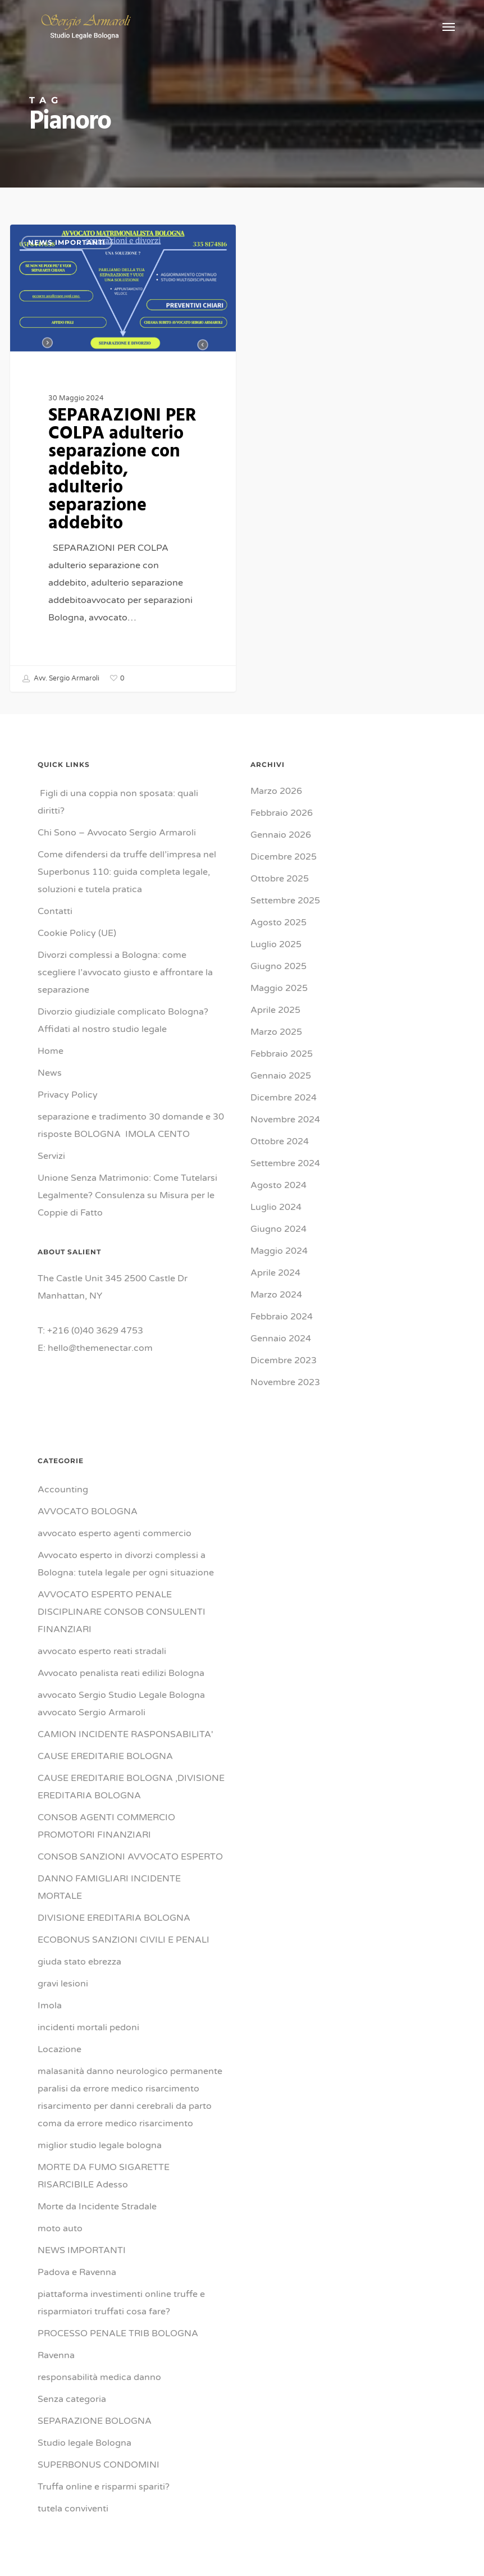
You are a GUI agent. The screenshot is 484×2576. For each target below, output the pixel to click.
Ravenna (56, 2355)
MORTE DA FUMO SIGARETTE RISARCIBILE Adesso (104, 2176)
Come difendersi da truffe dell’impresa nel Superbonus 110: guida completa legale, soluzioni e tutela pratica (127, 872)
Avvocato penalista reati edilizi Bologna (121, 1673)
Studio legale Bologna (84, 2443)
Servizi (51, 1156)
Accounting (63, 1489)
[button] (448, 26)
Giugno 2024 (278, 1229)
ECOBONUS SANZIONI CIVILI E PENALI (123, 1939)
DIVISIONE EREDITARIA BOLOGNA (114, 1918)
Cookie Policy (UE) (77, 933)
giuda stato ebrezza (79, 1961)
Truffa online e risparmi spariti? (104, 2486)
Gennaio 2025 (280, 1075)
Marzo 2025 (276, 1032)
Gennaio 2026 (280, 835)
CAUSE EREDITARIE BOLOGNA (105, 1756)
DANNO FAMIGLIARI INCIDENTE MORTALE (109, 1887)
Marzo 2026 (276, 791)
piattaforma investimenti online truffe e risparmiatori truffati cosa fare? (121, 2303)
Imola (50, 2005)
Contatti (55, 911)
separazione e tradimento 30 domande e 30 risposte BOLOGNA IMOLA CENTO (131, 1125)
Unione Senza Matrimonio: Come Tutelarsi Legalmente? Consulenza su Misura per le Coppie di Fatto (127, 1195)
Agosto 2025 (278, 922)
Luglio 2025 (276, 944)
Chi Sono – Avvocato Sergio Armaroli (117, 832)
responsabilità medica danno (99, 2377)
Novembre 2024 (285, 1119)
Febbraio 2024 (281, 1316)
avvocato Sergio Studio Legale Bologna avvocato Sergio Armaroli (121, 1703)
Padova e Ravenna (77, 2272)
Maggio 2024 (279, 1251)
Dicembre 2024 (283, 1097)
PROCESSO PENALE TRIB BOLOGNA (118, 2333)
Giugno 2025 (278, 966)
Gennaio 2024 (280, 1338)
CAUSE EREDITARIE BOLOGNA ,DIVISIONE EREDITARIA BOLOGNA (131, 1787)
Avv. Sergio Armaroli (60, 678)
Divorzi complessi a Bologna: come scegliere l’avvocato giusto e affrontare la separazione (125, 972)
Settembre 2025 (285, 900)
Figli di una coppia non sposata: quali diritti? (118, 802)
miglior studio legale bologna (100, 2145)
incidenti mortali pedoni (88, 2027)
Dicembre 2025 (283, 856)
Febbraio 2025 (281, 1053)
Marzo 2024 (276, 1294)
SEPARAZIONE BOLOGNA (95, 2421)
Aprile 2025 (275, 1010)
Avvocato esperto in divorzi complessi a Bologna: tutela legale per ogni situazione (126, 1564)
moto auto (60, 2228)
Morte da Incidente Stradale (97, 2206)
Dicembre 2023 (283, 1360)
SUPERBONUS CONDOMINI (98, 2464)
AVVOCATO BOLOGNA (88, 1511)
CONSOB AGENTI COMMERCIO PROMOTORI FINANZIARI (106, 1826)
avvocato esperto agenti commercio (114, 1533)
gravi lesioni (63, 1983)
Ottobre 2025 (279, 878)
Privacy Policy (68, 1094)
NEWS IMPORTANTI (67, 242)
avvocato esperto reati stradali (102, 1651)
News (50, 1073)
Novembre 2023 (285, 1382)
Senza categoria (72, 2399)
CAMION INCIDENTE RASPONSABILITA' (125, 1734)
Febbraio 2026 (281, 813)
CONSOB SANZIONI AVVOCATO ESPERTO (130, 1856)
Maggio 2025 (279, 988)
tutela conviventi (73, 2508)
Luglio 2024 (276, 1207)
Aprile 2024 (275, 1272)
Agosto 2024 (278, 1185)
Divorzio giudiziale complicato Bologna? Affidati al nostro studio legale (123, 1020)
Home (50, 1051)
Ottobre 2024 (279, 1141)
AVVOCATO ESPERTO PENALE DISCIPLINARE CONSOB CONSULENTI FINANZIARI (122, 1612)
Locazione (59, 2049)
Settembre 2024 (285, 1163)
